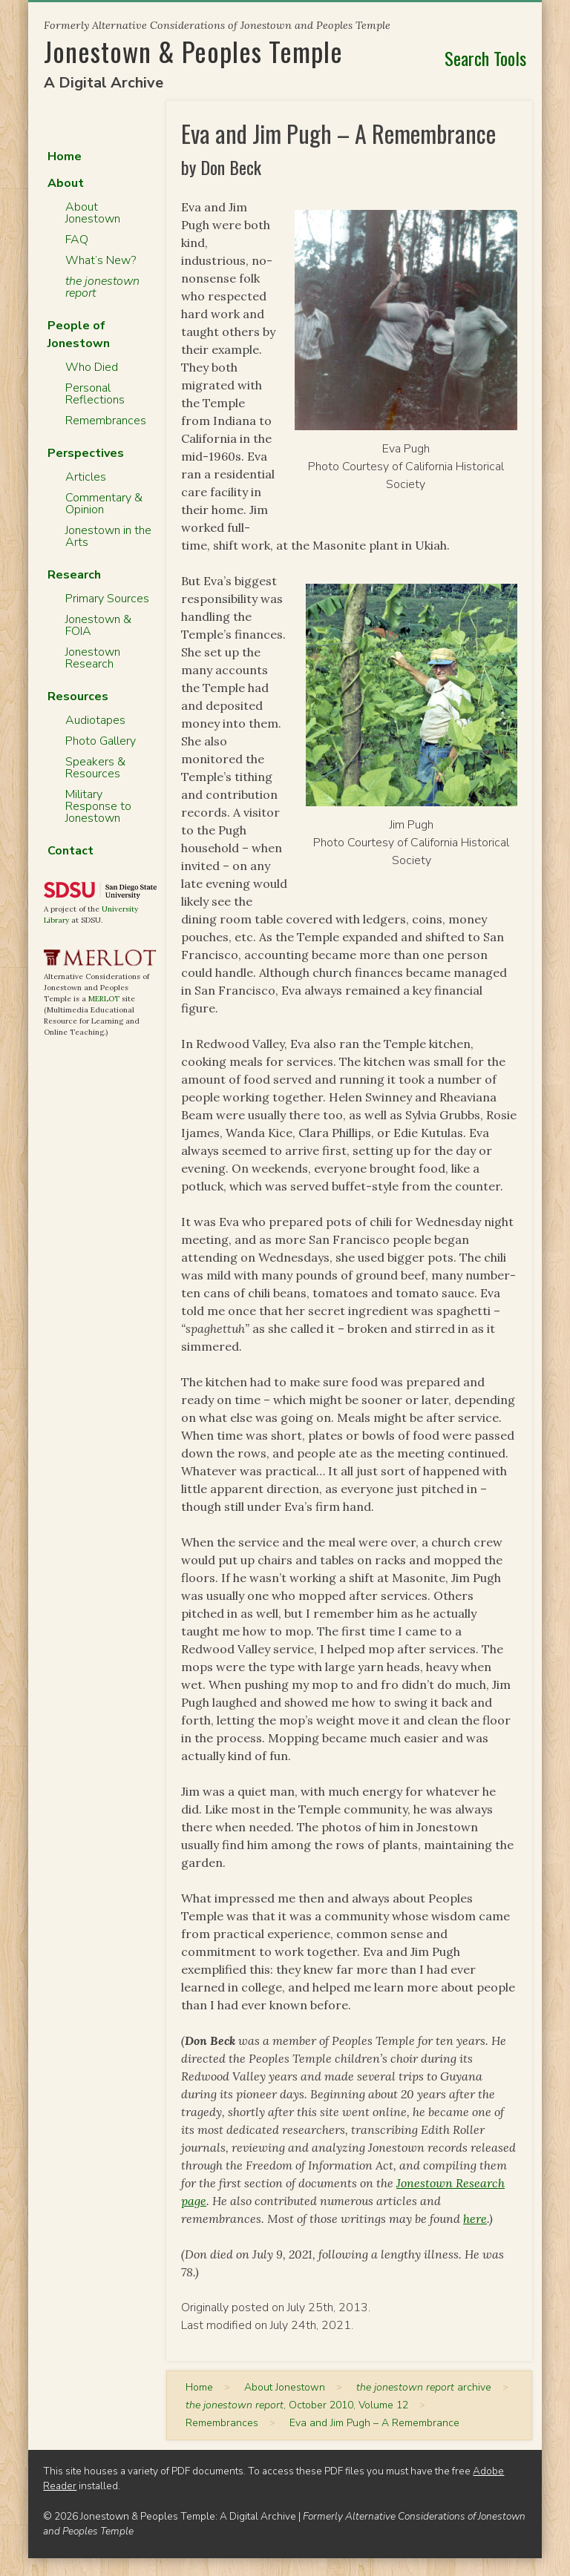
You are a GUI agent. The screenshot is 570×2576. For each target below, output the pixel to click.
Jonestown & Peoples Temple (193, 50)
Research (74, 575)
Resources (78, 696)
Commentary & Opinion (103, 504)
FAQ (76, 239)
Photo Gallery (100, 741)
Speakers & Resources (95, 768)
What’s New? (100, 260)
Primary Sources (107, 598)
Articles (85, 477)
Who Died (91, 367)
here (475, 2218)
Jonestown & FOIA (98, 625)
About (66, 183)
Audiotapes (95, 720)
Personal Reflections (95, 394)
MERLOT (103, 999)
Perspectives (86, 453)
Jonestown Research (92, 658)
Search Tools (485, 58)
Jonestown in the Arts (108, 536)
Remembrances (105, 420)
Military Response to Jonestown (98, 806)
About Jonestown (92, 213)
